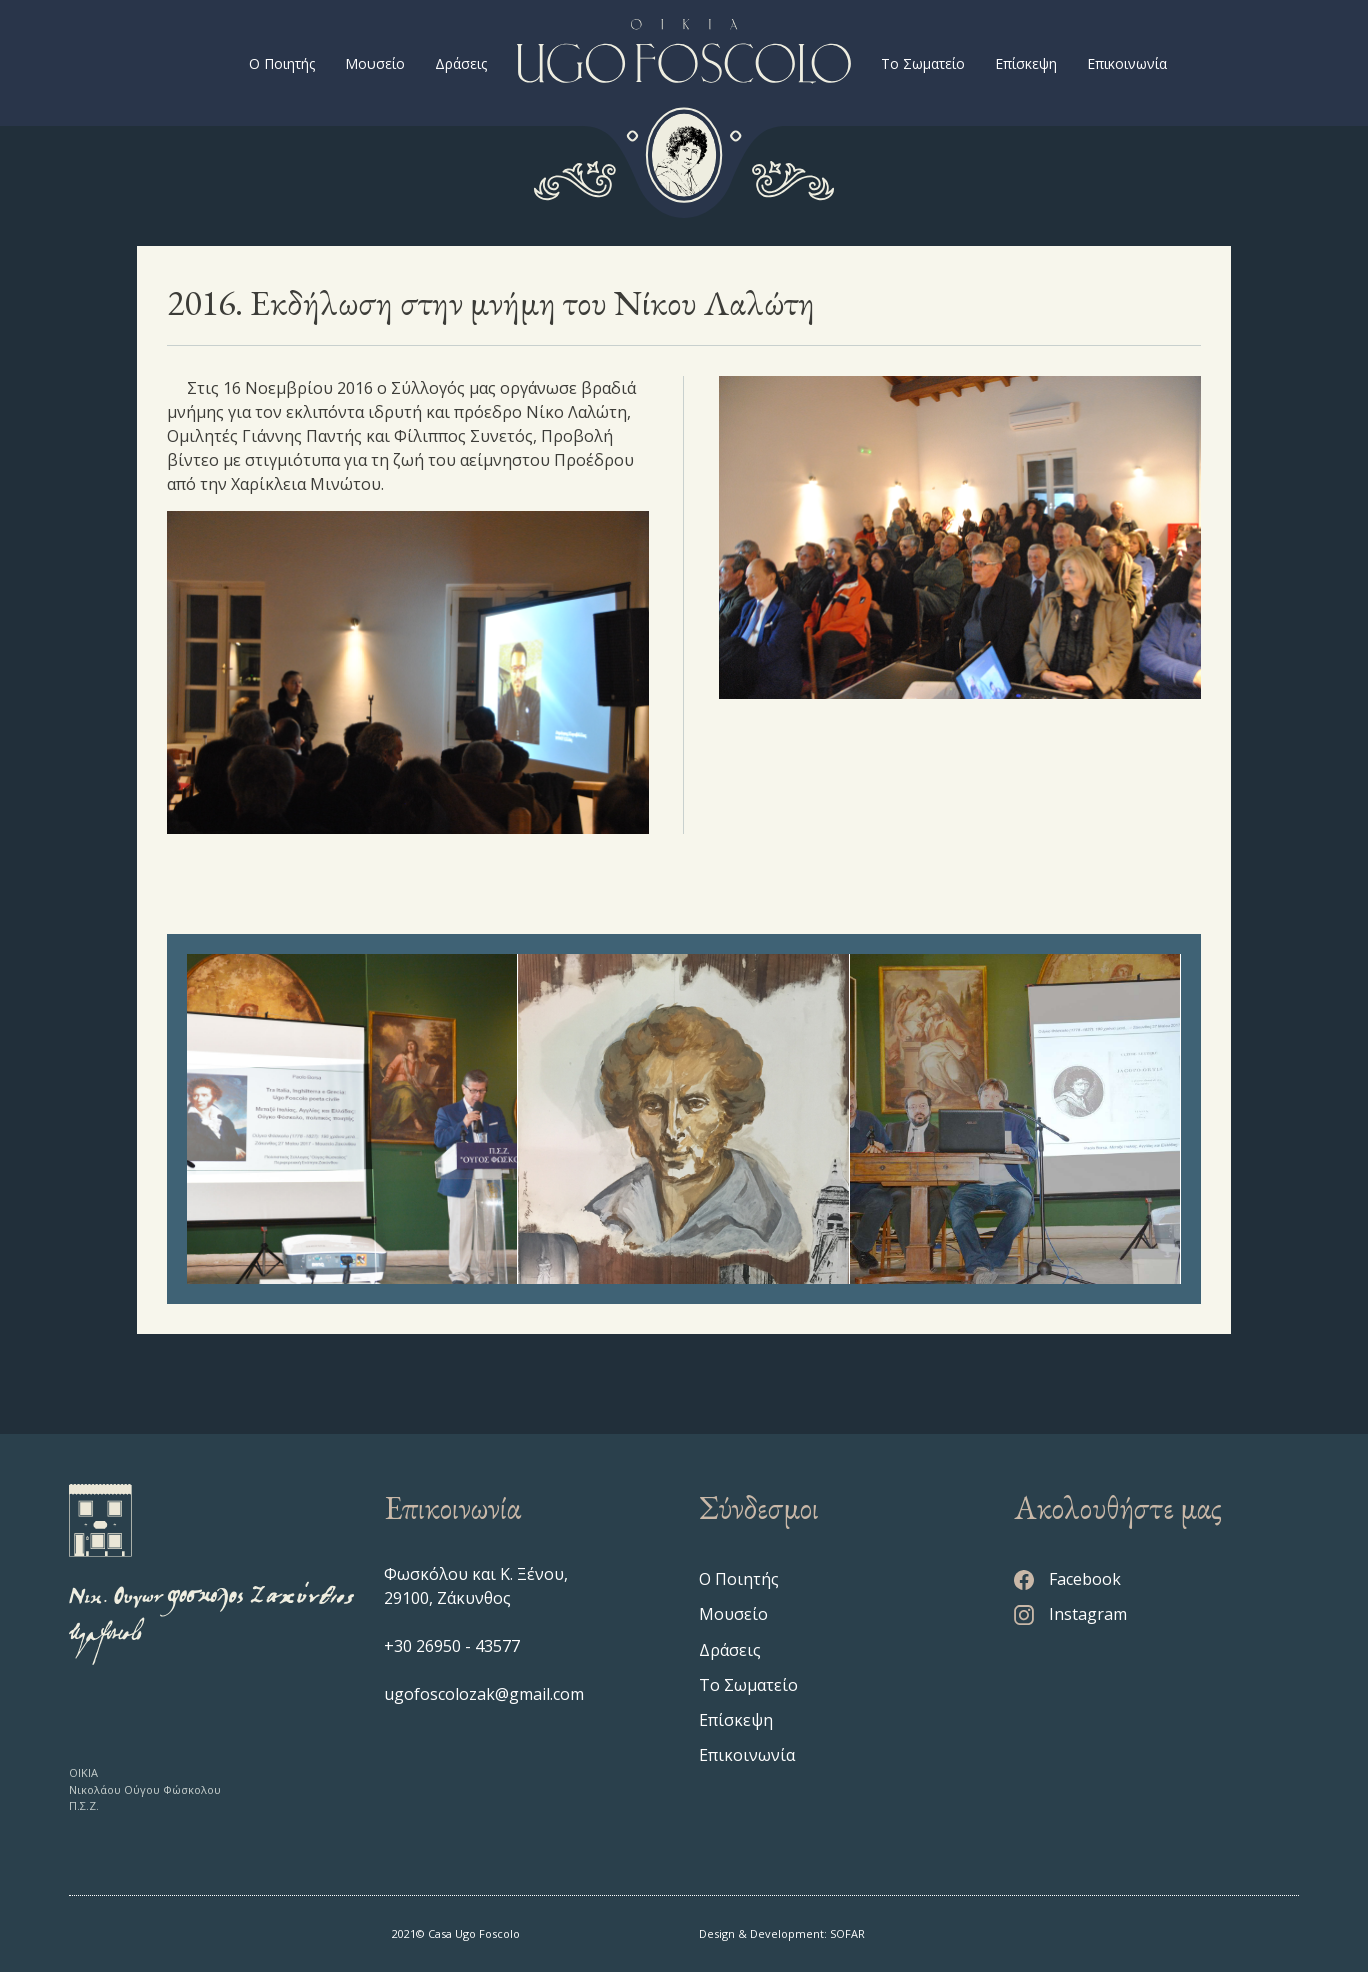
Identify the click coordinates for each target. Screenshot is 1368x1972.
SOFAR (847, 1933)
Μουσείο (375, 63)
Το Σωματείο (923, 63)
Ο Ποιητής (282, 63)
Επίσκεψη (1026, 63)
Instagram (1070, 1614)
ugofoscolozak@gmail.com (484, 1694)
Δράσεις (461, 63)
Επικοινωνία (1127, 63)
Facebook (1067, 1579)
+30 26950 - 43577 (452, 1646)
